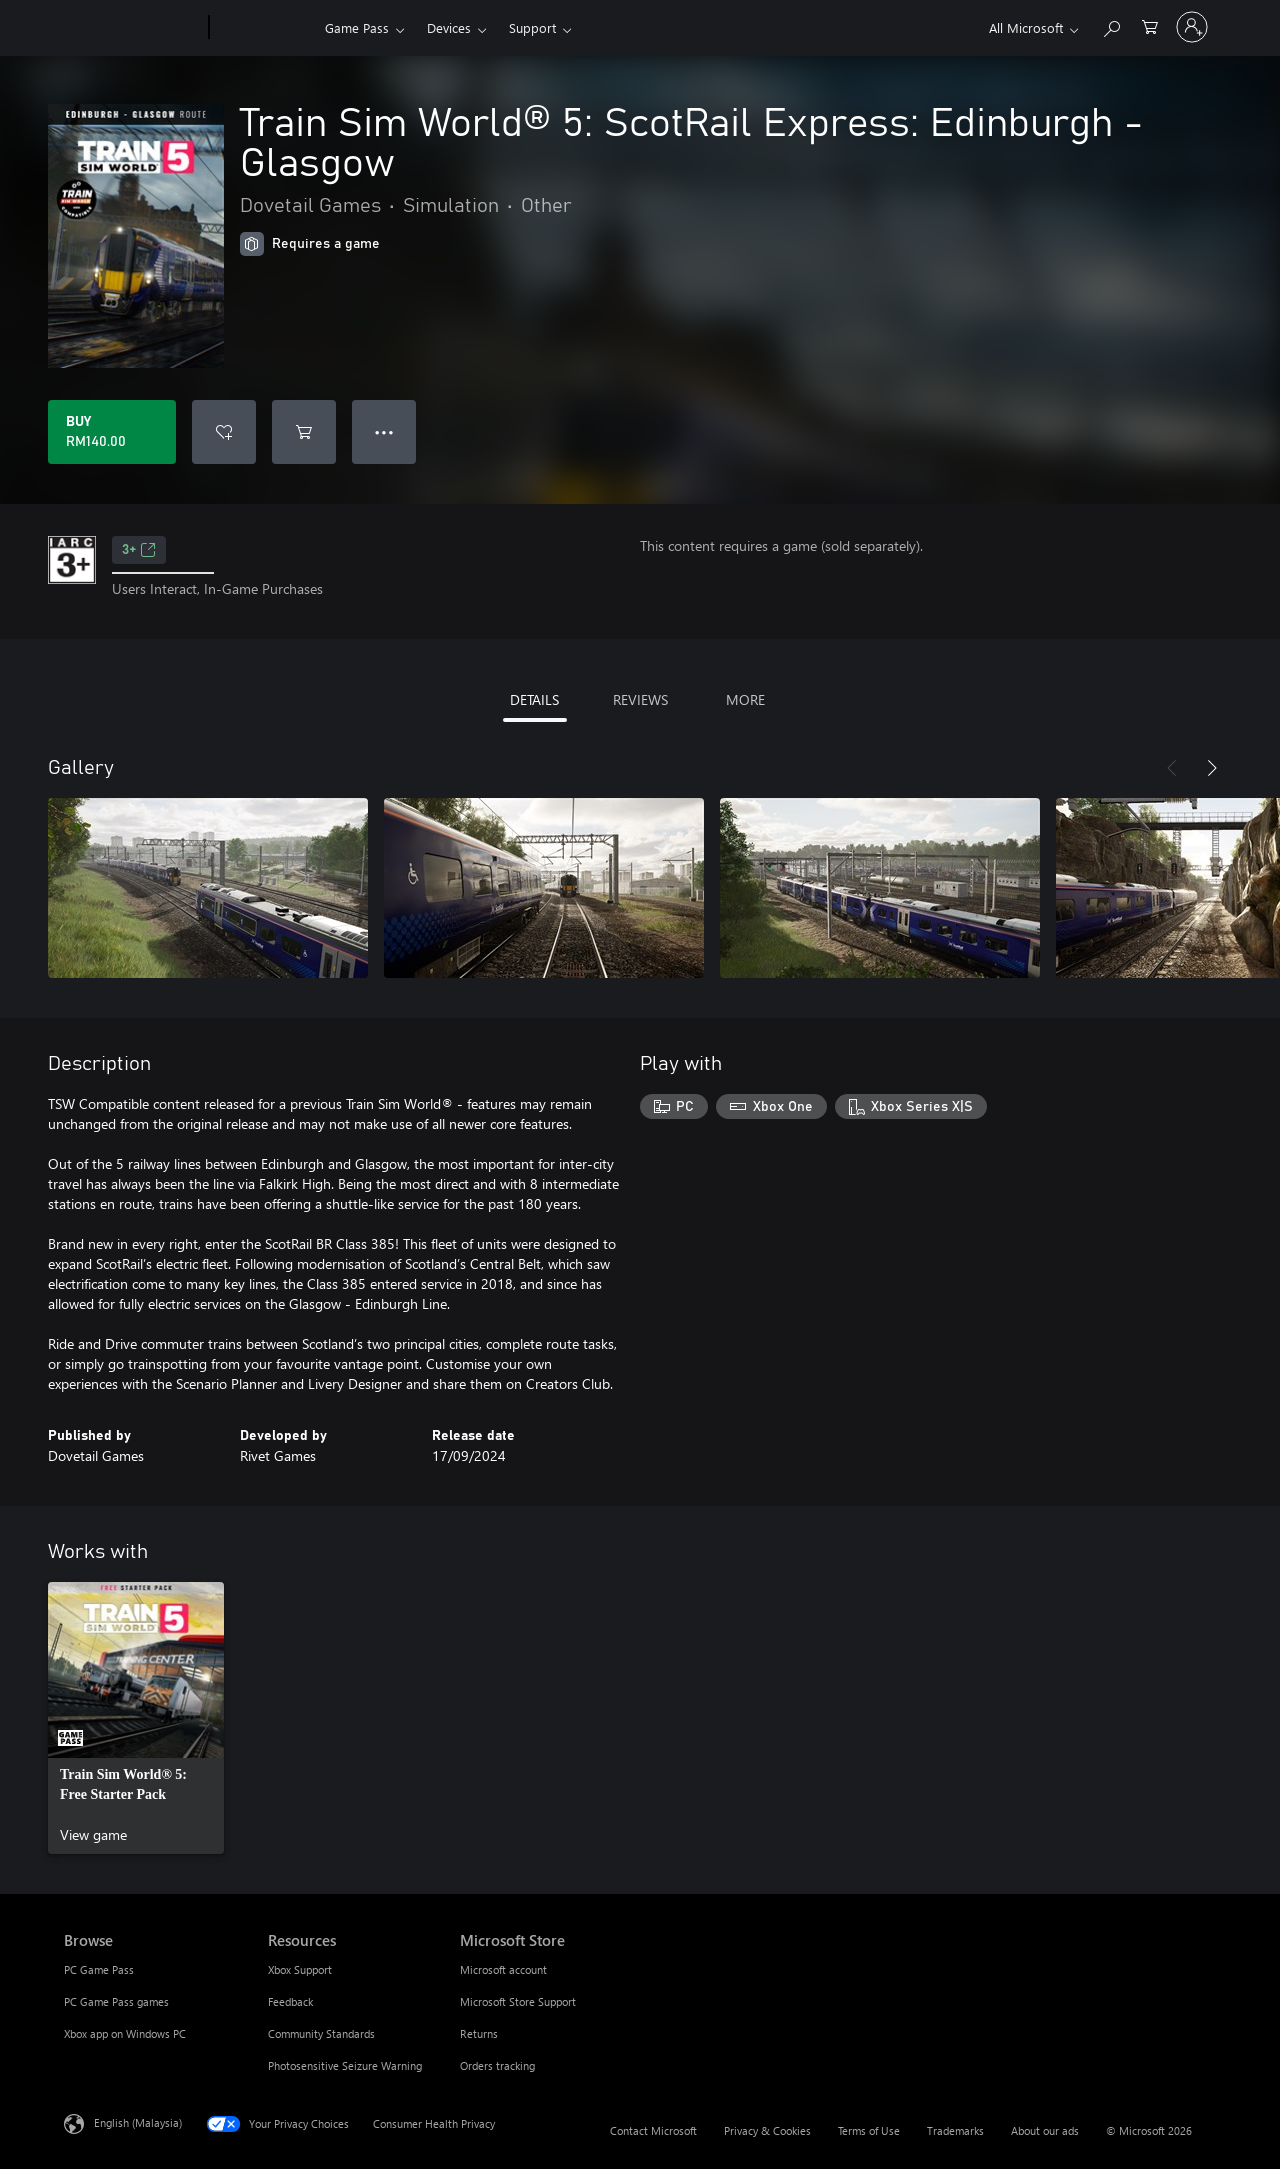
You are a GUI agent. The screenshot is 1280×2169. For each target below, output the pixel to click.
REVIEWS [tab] (640, 699)
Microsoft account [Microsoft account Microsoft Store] (503, 1969)
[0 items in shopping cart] (1150, 25)
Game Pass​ (357, 27)
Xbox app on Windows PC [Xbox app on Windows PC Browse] (125, 2033)
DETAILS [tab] (534, 699)
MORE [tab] (745, 699)
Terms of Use (869, 2130)
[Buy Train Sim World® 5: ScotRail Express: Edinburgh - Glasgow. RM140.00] (112, 432)
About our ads (1045, 2130)
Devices (449, 27)
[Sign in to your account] (1192, 27)
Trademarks (955, 2130)
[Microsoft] (132, 28)
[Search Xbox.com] (1111, 25)
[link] (136, 1718)
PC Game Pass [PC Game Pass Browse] (99, 1969)
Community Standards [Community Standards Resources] (321, 2033)
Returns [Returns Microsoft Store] (479, 2033)
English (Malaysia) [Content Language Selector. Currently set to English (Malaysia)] (138, 2122)
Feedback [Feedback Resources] (290, 2001)
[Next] (1212, 768)
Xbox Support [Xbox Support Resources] (300, 1969)
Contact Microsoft (653, 2130)
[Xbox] (264, 28)
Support (532, 27)
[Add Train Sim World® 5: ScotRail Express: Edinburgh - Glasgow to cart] (304, 432)
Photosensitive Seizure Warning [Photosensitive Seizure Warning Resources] (345, 2065)
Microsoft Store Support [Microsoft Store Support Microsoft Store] (518, 2001)
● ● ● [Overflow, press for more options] (384, 431)
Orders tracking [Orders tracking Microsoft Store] (497, 2065)
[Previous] (1172, 768)
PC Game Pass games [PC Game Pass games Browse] (116, 2001)
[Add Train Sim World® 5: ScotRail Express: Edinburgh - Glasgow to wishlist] (224, 432)
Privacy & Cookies (767, 2130)
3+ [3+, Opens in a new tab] (139, 550)
